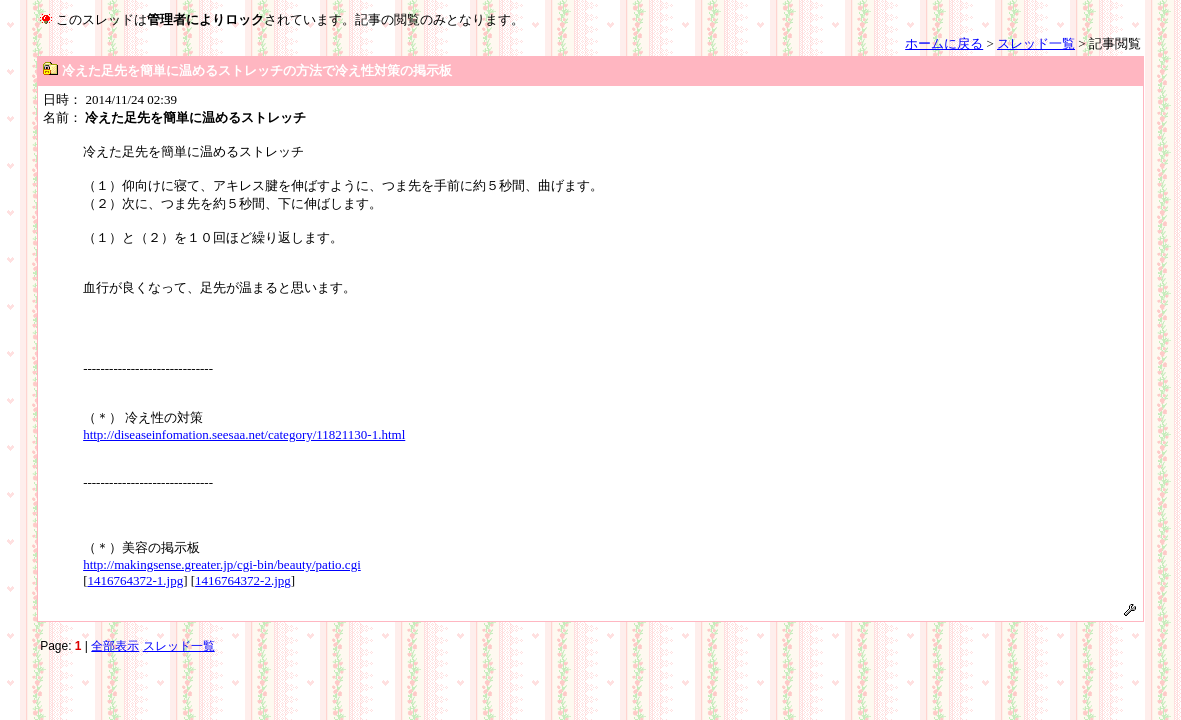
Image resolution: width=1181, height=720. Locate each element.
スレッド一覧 (1036, 43)
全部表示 (115, 646)
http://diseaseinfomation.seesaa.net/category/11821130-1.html (244, 434)
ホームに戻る (944, 43)
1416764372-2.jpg (243, 580)
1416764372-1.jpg (135, 580)
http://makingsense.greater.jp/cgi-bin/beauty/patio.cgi (222, 564)
